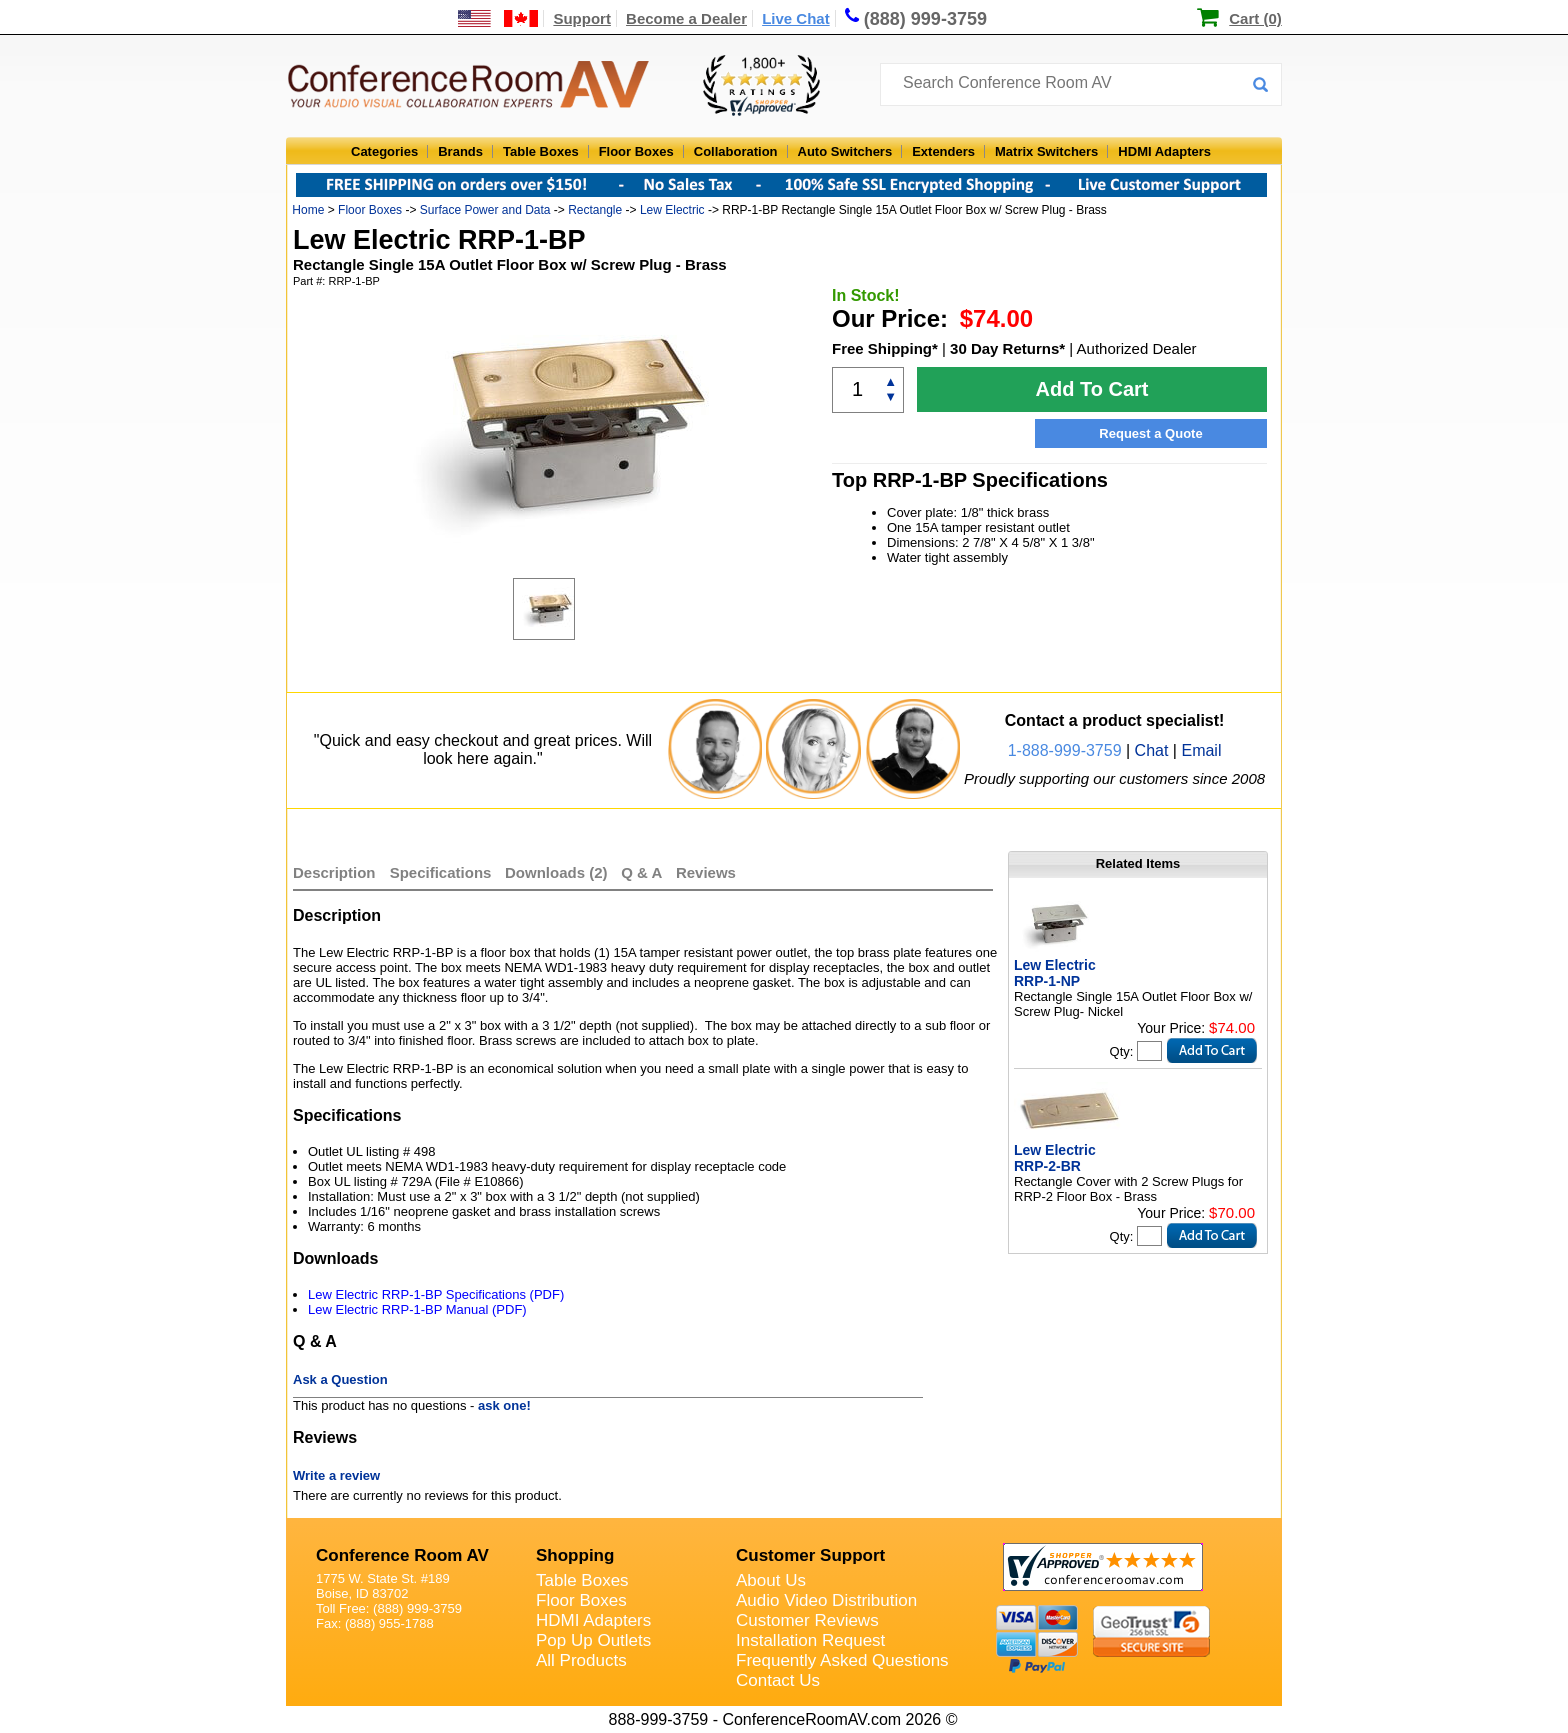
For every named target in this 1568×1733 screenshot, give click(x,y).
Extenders (943, 151)
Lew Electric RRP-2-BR (1055, 1158)
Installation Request (810, 1640)
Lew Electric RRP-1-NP (1055, 973)
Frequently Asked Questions (842, 1660)
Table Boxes (541, 151)
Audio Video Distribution (826, 1600)
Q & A (643, 872)
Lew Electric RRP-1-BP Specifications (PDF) (436, 1294)
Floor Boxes (636, 151)
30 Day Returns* (1007, 348)
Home (308, 210)
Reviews (706, 872)
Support (582, 18)
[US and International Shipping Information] (498, 18)
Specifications (441, 872)
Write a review (336, 1475)
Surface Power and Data (485, 210)
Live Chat (796, 18)
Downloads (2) (556, 872)
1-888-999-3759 (1065, 750)
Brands (460, 151)
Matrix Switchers (1046, 151)
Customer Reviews (807, 1620)
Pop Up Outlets (593, 1640)
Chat (1152, 750)
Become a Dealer (686, 18)
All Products (581, 1660)
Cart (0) (1255, 18)
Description (334, 872)
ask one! (504, 1405)
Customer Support (810, 1555)
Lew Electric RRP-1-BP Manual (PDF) (417, 1309)
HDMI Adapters (1164, 151)
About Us (771, 1580)
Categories (384, 151)
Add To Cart (1092, 389)
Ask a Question (340, 1379)
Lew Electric (672, 210)
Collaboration (736, 151)
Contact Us (778, 1680)
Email (1201, 750)
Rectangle (595, 210)
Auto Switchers (845, 151)
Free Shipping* (885, 348)
